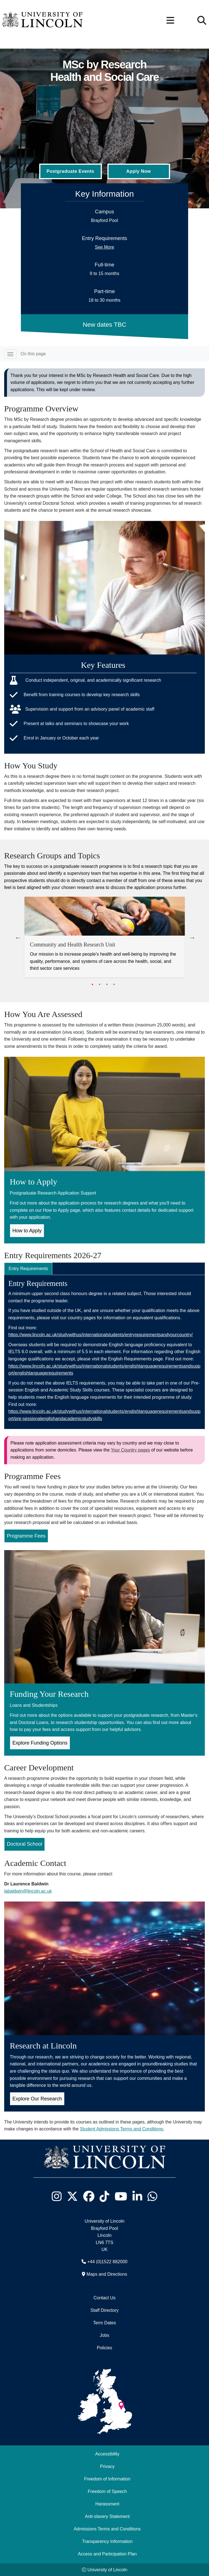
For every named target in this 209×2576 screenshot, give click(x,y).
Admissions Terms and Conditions (107, 2529)
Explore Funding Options (40, 1743)
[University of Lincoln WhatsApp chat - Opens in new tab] (152, 2196)
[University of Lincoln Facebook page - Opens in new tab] (89, 2196)
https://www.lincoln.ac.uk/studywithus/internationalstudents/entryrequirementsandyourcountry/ (100, 1334)
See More (104, 247)
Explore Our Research (37, 2099)
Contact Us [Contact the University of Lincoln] (104, 2297)
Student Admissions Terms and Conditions (121, 2129)
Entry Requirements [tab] (28, 1268)
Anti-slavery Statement (107, 2516)
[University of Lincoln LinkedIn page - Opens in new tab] (137, 2196)
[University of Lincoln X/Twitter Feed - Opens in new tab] (72, 2196)
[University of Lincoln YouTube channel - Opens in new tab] (121, 2196)
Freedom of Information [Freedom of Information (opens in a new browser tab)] (107, 2479)
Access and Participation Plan (107, 2554)
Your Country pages (130, 1450)
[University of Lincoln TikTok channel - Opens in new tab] (105, 2196)
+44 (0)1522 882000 (107, 2261)
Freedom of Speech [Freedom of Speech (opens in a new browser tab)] (107, 2491)
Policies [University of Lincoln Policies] (104, 2347)
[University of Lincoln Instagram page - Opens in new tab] (57, 2196)
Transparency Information (107, 2541)
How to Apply (27, 1230)
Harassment (107, 2504)
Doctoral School (24, 1844)
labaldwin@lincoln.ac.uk (28, 1891)
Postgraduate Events (70, 171)
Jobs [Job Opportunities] (104, 2335)
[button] (170, 21)
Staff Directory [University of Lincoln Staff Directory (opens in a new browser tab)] (104, 2310)
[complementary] (13, 2563)
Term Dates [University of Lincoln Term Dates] (104, 2322)
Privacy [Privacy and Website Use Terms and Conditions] (107, 2466)
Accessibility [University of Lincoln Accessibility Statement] (107, 2454)
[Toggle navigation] (10, 354)
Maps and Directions (107, 2274)
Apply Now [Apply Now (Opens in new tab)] (138, 171)
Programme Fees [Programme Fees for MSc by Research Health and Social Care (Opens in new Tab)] (26, 1536)
